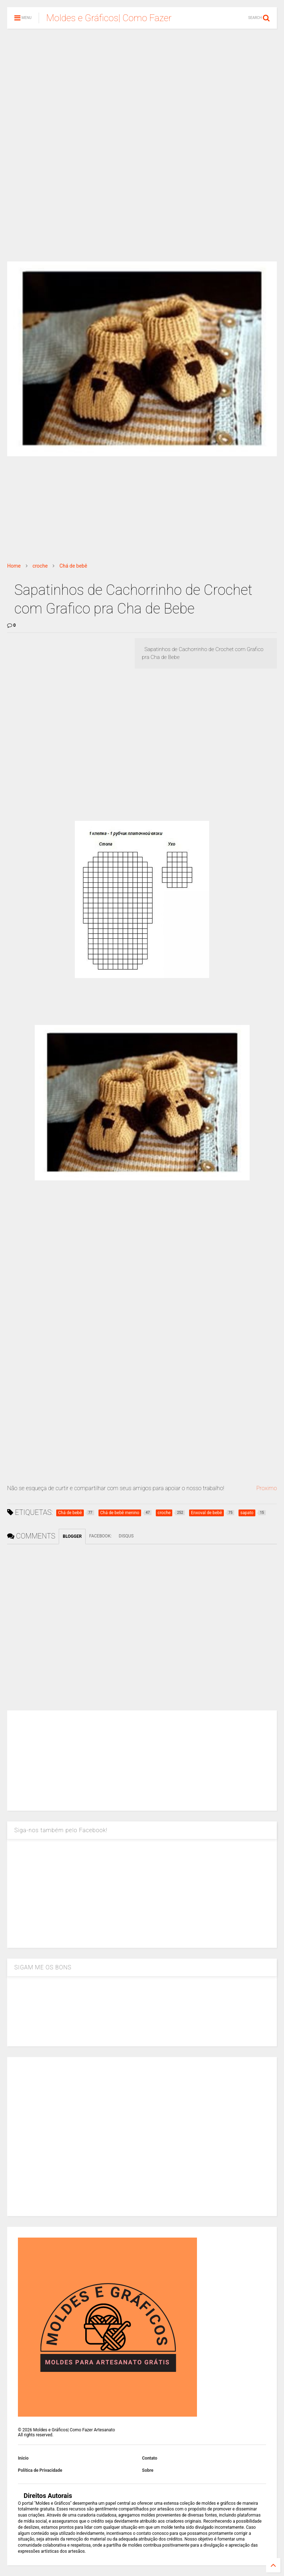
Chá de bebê (73, 566)
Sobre (148, 2470)
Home (14, 566)
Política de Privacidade (40, 2470)
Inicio (23, 2458)
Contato (150, 2458)
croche (40, 566)
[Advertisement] (142, 89)
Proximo (266, 1488)
